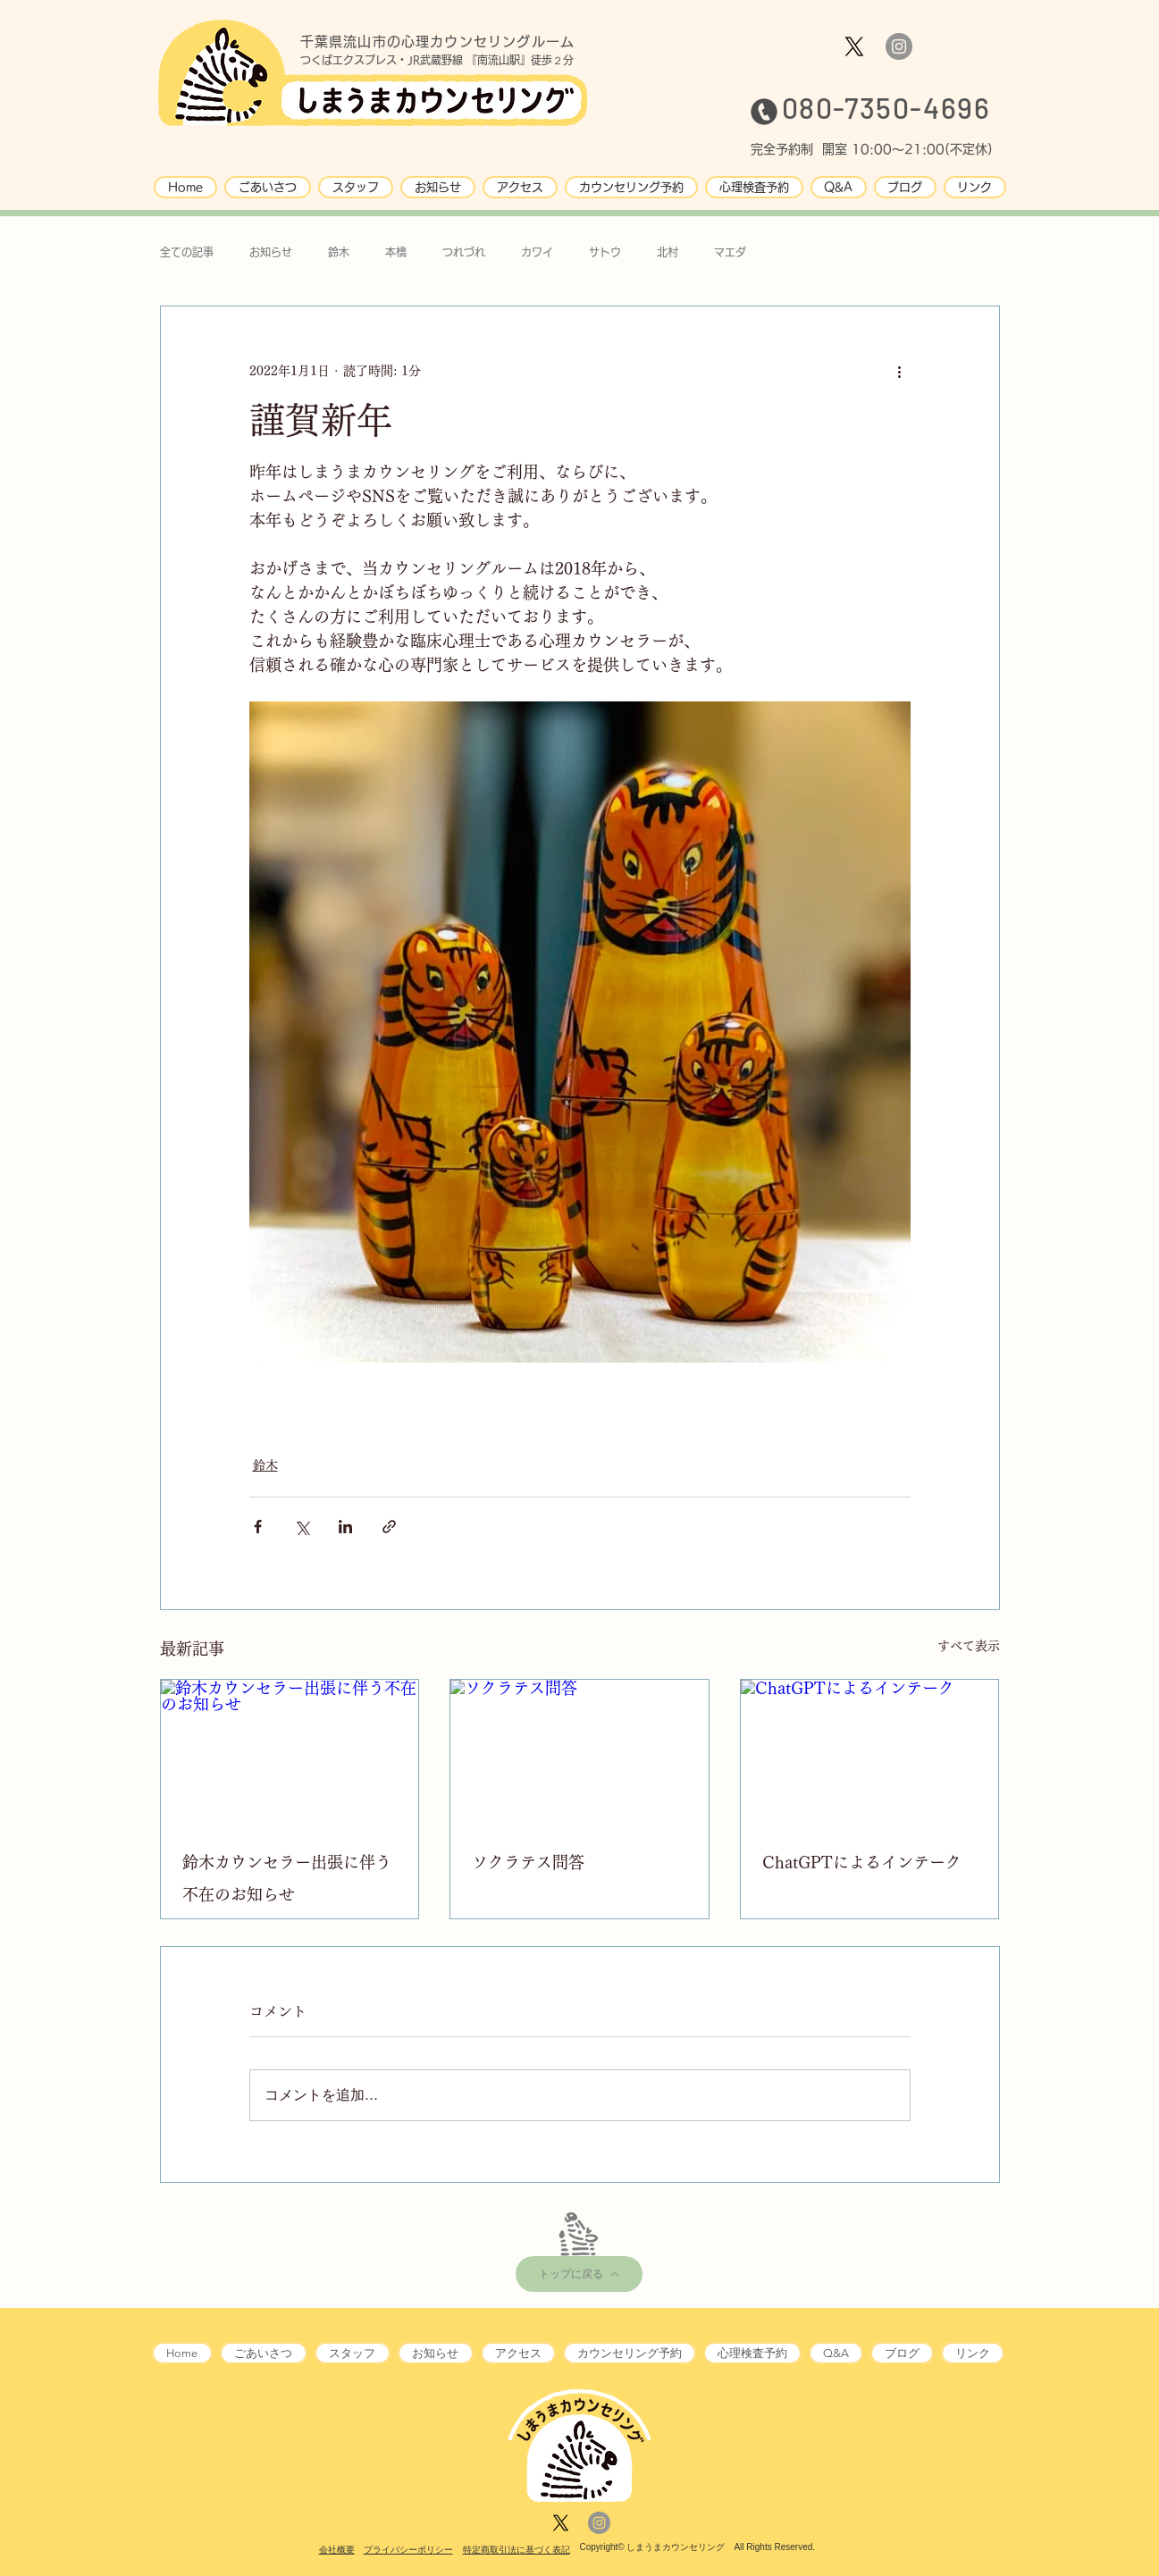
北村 (667, 252)
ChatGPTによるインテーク (862, 1862)
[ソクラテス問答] (579, 1752)
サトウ (605, 252)
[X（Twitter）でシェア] (301, 1526)
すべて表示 (968, 1646)
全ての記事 (187, 252)
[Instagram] (899, 46)
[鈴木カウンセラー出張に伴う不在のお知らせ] (290, 1752)
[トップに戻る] (579, 2274)
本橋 (396, 252)
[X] (854, 46)
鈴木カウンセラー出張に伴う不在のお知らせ (286, 1878)
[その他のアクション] (900, 371)
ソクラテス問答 (528, 1862)
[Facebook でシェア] (257, 1526)
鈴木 (338, 252)
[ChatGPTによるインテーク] (870, 1752)
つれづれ (463, 252)
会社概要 (337, 2550)
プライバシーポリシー (408, 2550)
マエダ (730, 252)
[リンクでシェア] (389, 1526)
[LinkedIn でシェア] (345, 1526)
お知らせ (270, 252)
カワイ (537, 252)
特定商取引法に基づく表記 (516, 2550)
